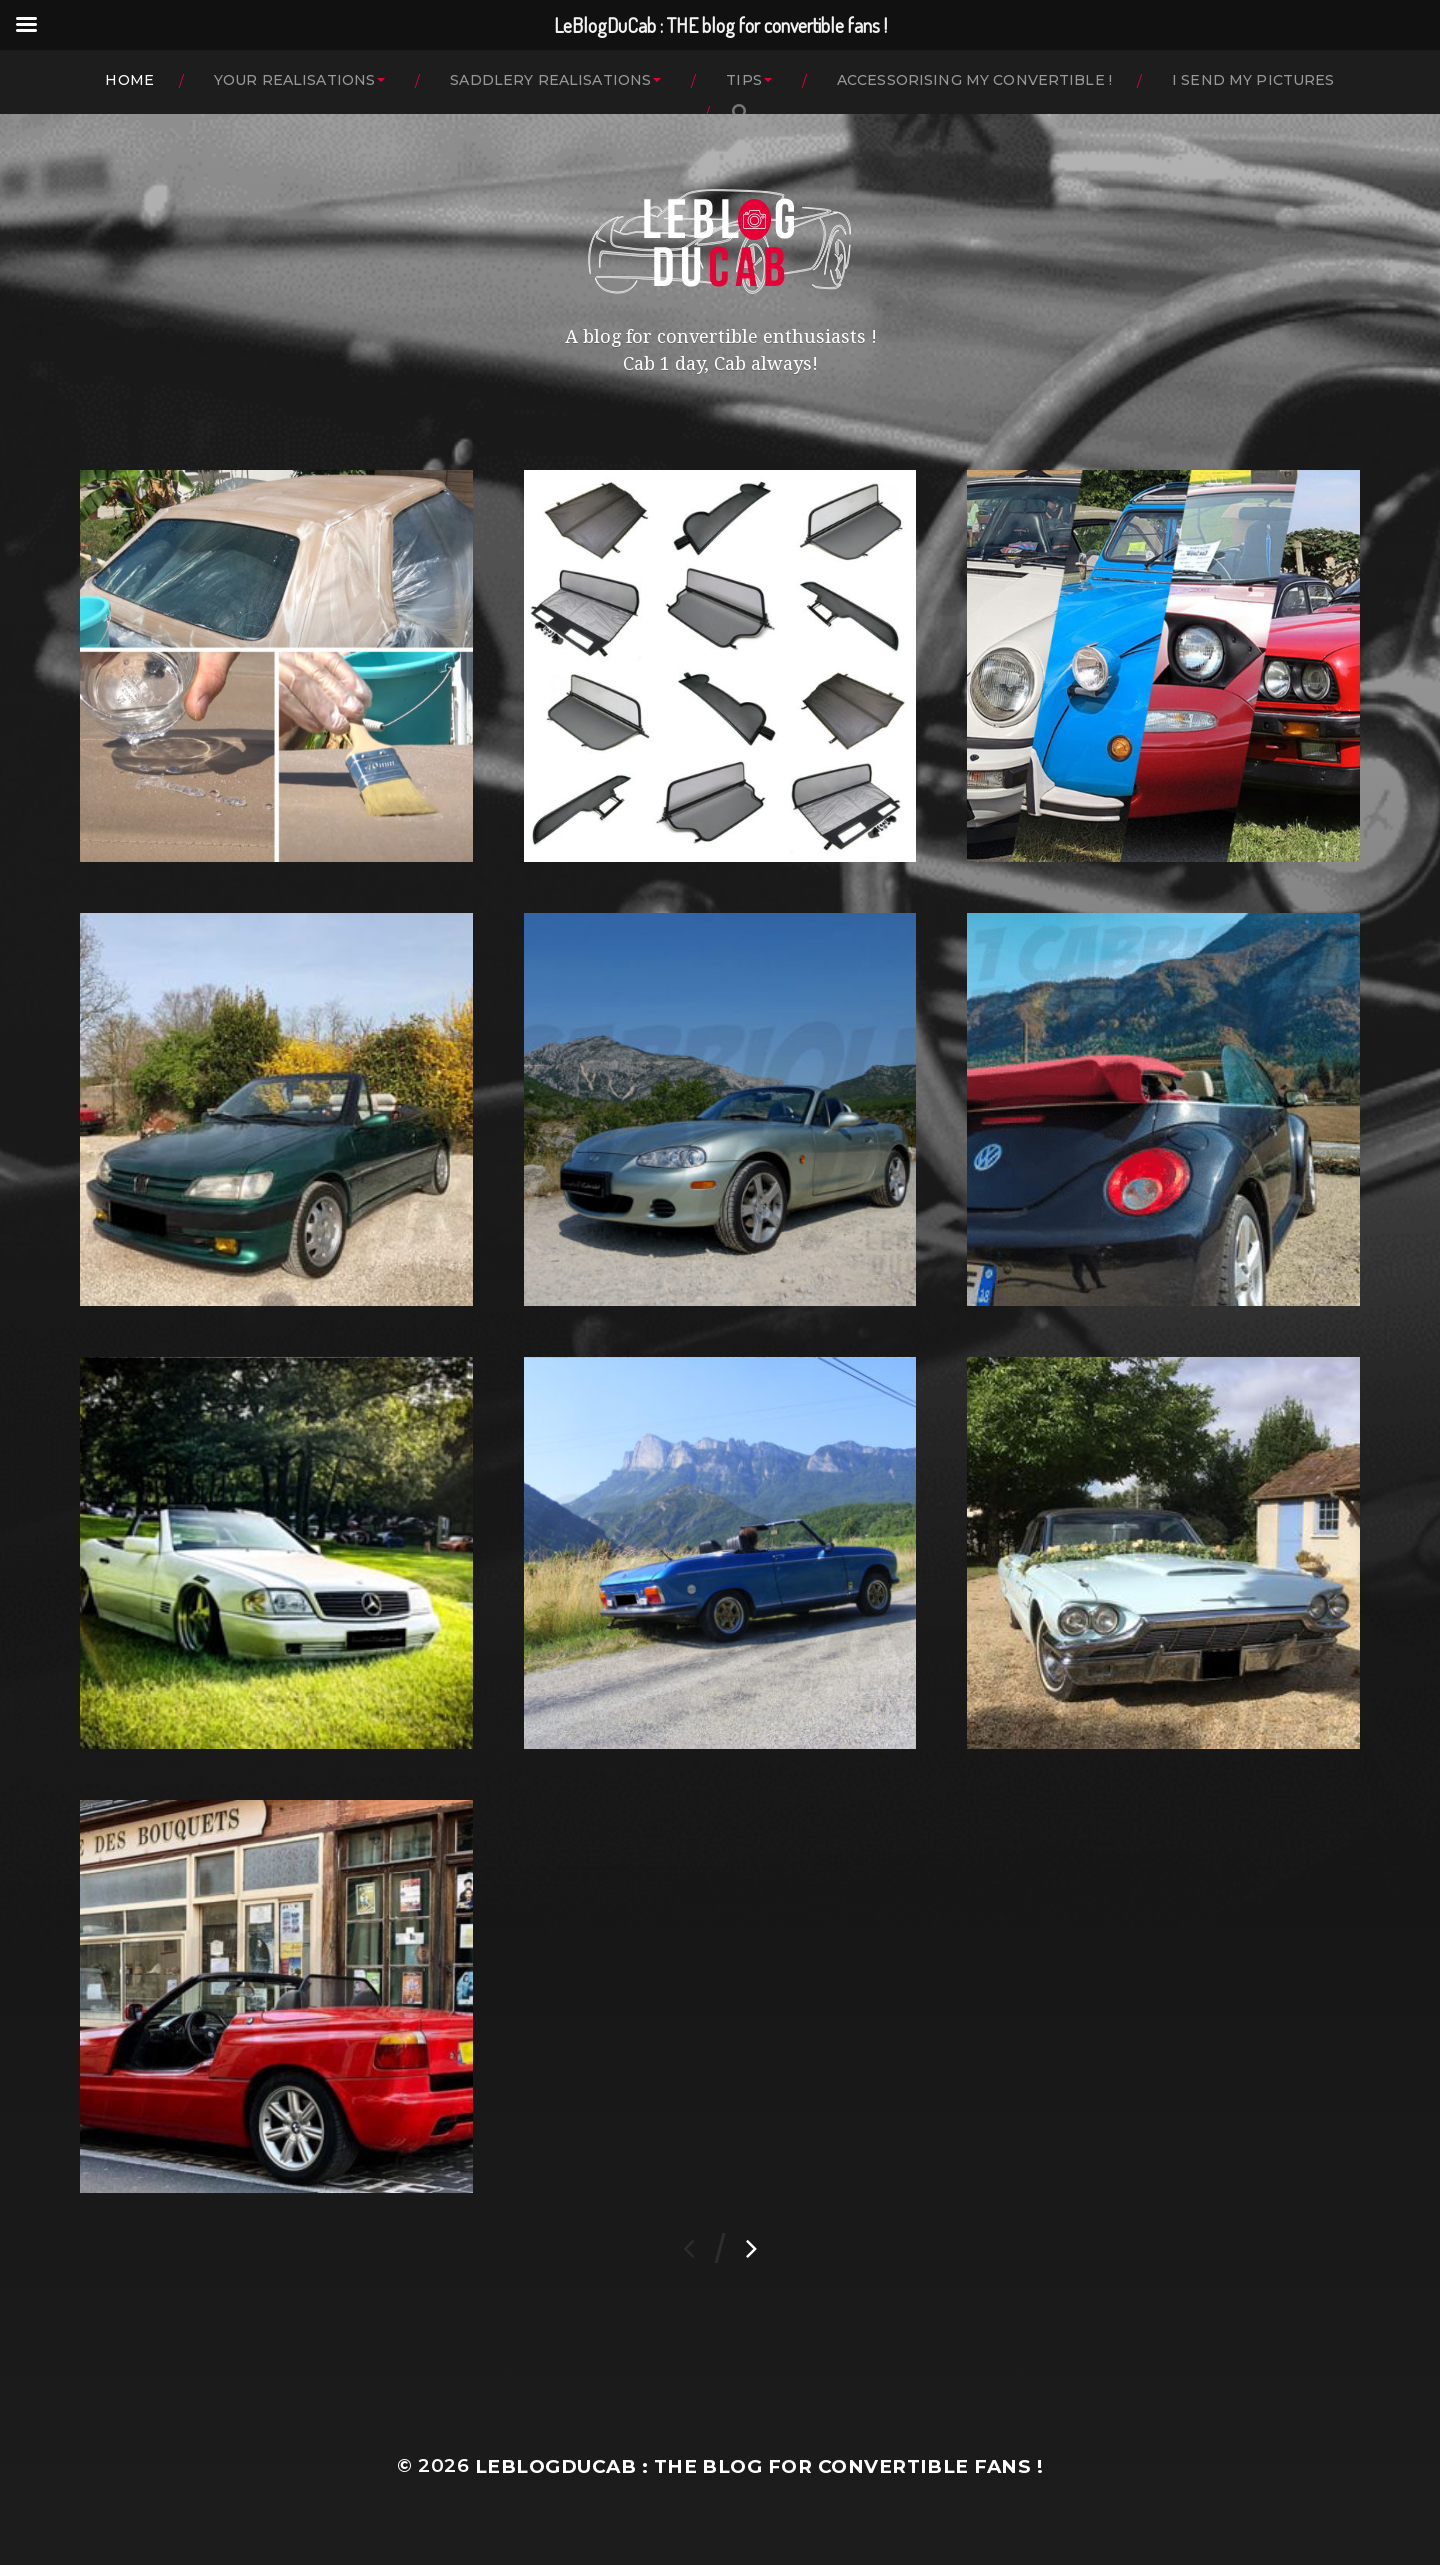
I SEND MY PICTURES (1253, 80)
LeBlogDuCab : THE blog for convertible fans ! (759, 2466)
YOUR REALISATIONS (294, 80)
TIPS (744, 80)
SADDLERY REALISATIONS (550, 80)
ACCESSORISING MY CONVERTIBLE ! (974, 80)
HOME (129, 80)
